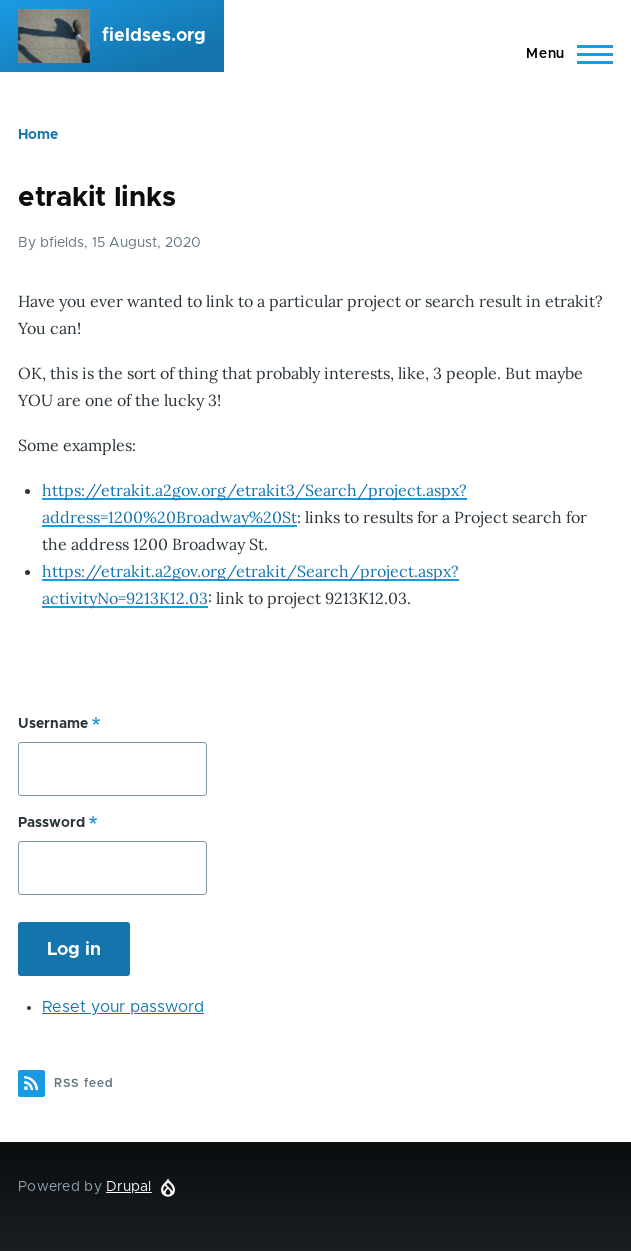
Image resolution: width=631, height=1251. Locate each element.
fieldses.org (154, 36)
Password (51, 823)
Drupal (129, 1187)
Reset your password (123, 1007)
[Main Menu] (563, 54)
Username (53, 724)
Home (38, 135)
